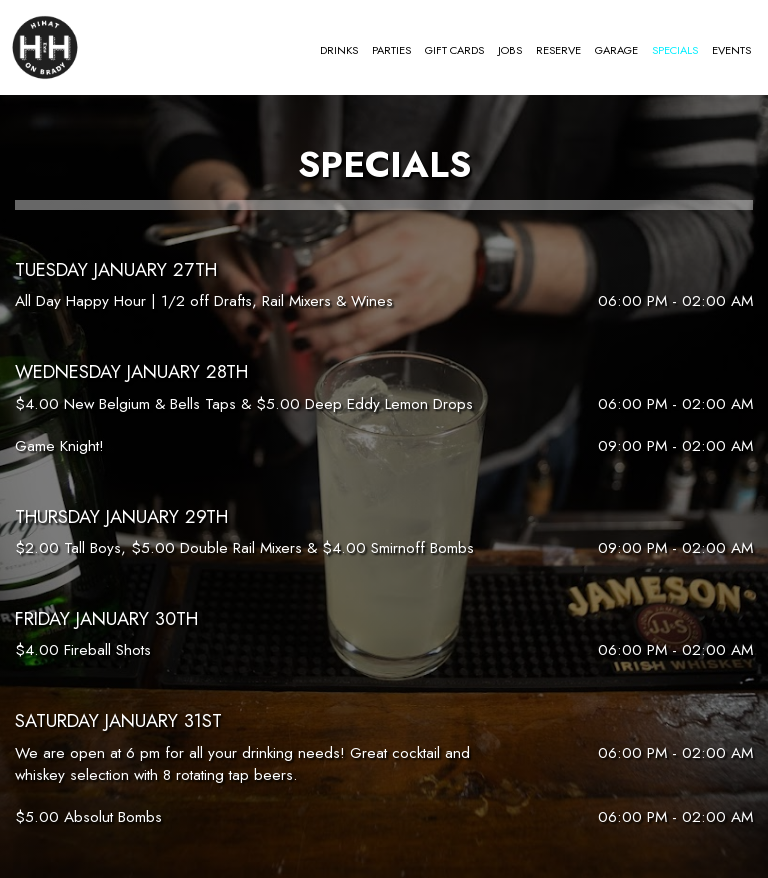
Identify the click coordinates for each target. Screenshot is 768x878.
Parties (391, 50)
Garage (616, 50)
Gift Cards (454, 50)
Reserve (558, 50)
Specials (675, 50)
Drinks (339, 50)
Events (731, 50)
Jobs (510, 50)
